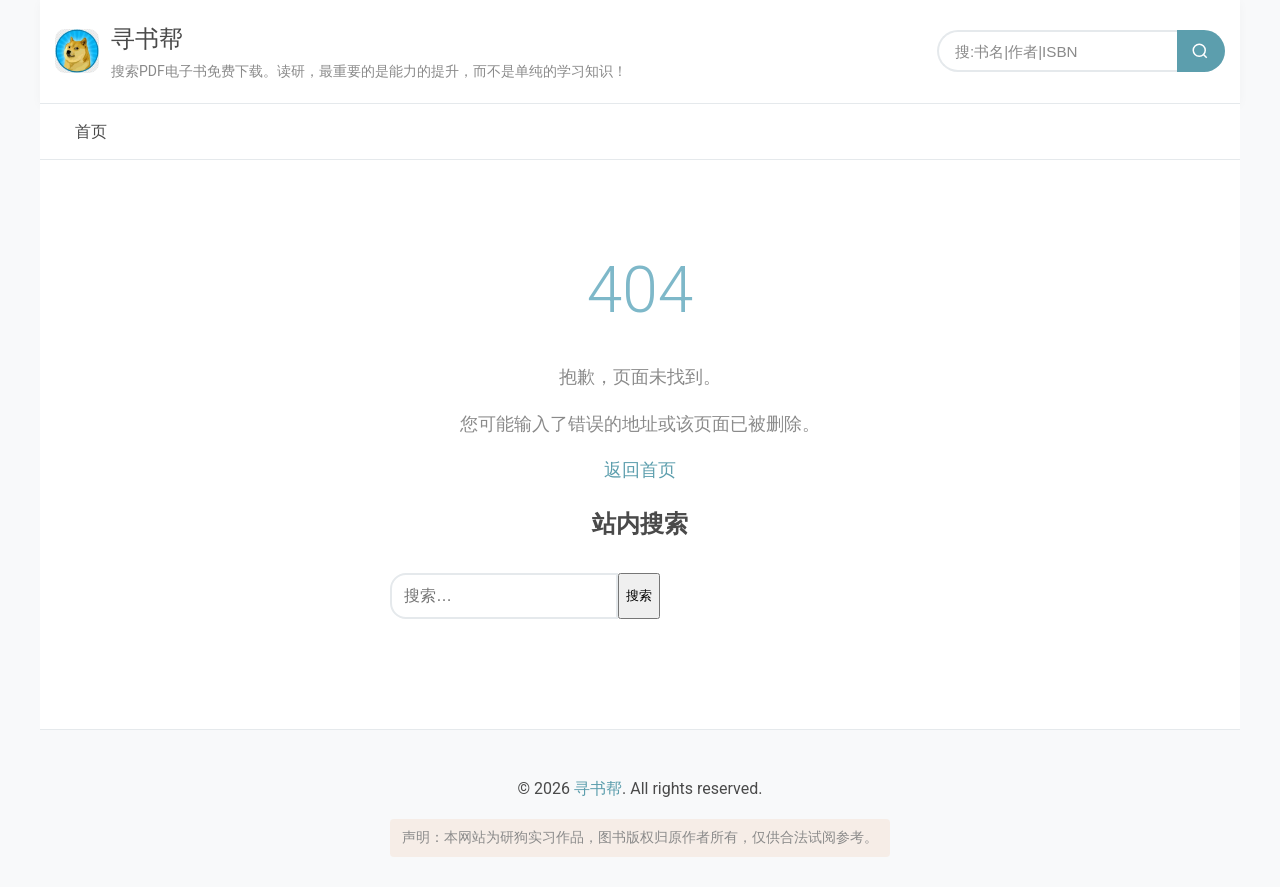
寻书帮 (147, 39)
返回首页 (640, 469)
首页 (91, 131)
